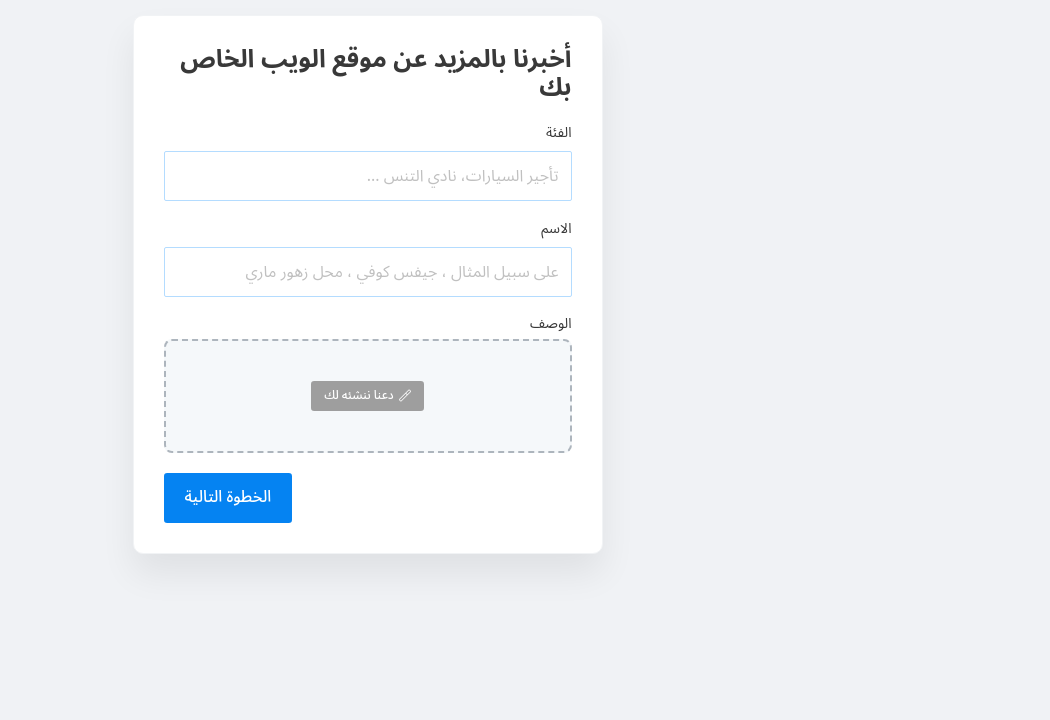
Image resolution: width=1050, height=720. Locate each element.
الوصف (551, 323)
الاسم (556, 228)
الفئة (559, 132)
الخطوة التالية (228, 497)
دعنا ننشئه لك (367, 395)
